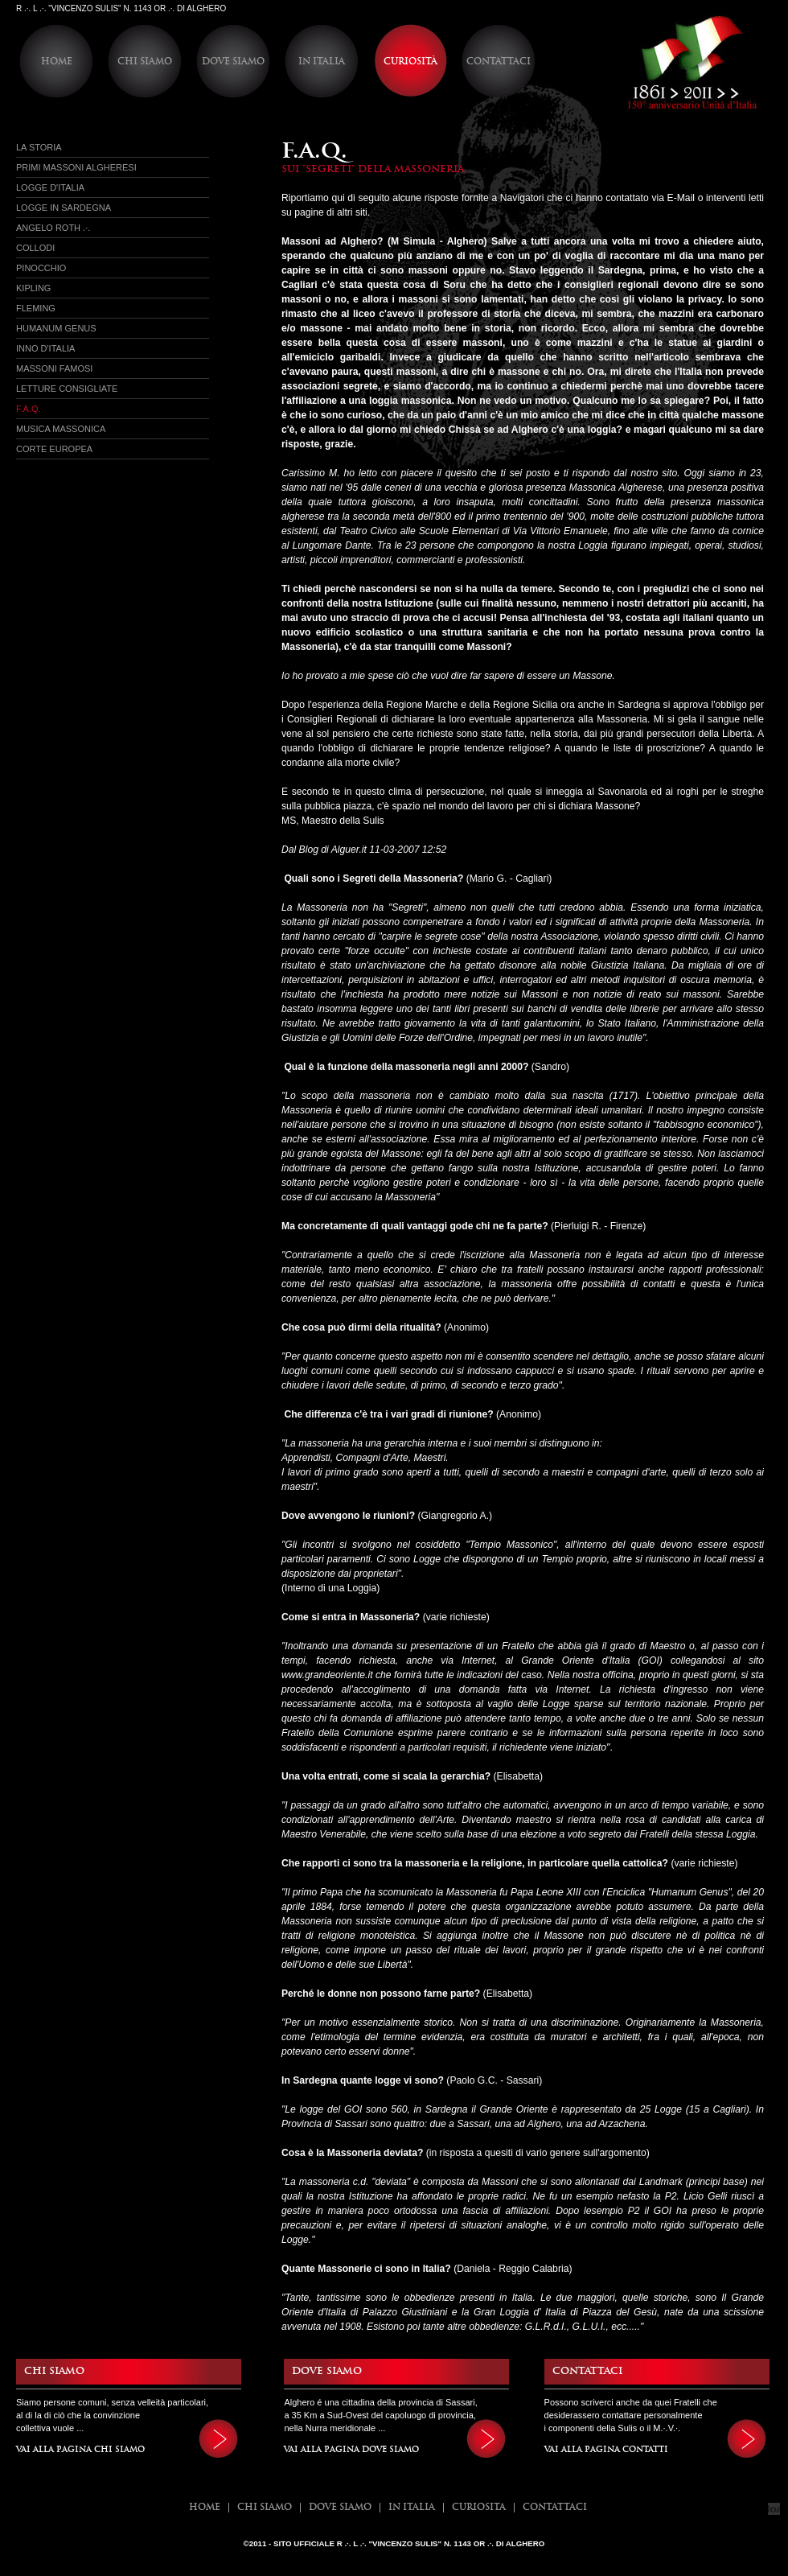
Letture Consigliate (66, 388)
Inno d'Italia (45, 348)
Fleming (35, 308)
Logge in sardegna (63, 207)
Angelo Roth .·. (53, 227)
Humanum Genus (56, 328)
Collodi (35, 248)
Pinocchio (41, 268)
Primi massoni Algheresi (76, 167)
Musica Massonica (60, 429)
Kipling (33, 288)
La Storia (39, 147)
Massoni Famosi (54, 368)
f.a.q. (28, 409)
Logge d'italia (50, 187)
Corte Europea (54, 449)
